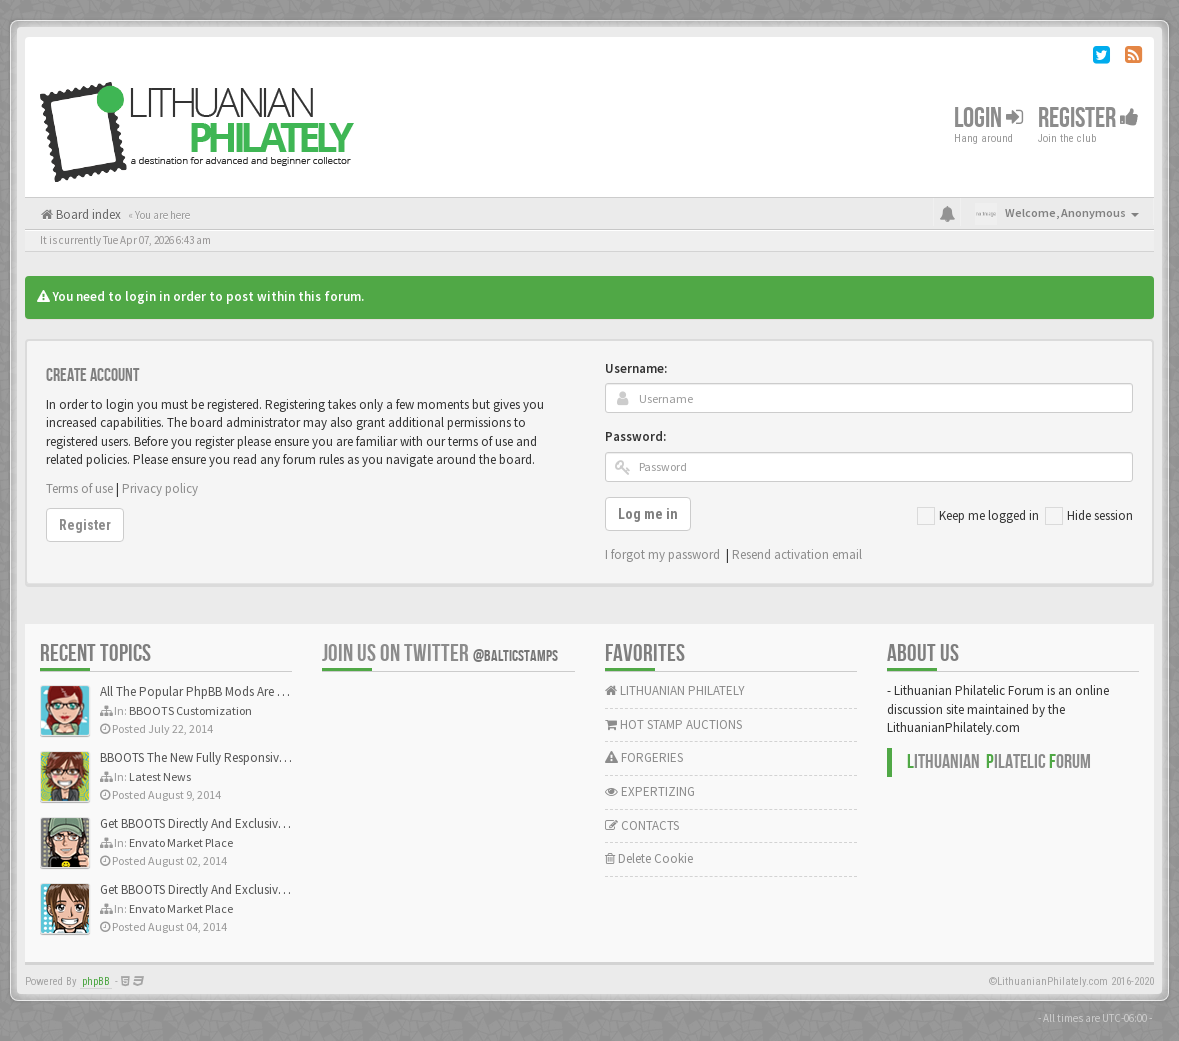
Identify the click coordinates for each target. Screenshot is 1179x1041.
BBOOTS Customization (190, 710)
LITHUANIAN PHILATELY (675, 690)
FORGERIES (644, 757)
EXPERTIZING (650, 791)
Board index (87, 214)
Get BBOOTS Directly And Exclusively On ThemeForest (242, 823)
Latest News (160, 776)
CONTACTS (642, 825)
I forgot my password (662, 554)
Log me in (648, 514)
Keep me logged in (978, 516)
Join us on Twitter (440, 653)
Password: (635, 436)
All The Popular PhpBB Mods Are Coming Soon (226, 691)
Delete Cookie (649, 858)
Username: (636, 368)
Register (1088, 118)
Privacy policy (160, 488)
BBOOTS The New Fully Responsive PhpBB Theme (232, 757)
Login (988, 118)
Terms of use (79, 488)
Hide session (1089, 516)
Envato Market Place (181, 842)
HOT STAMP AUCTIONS (673, 724)
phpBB (96, 981)
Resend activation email (797, 554)
